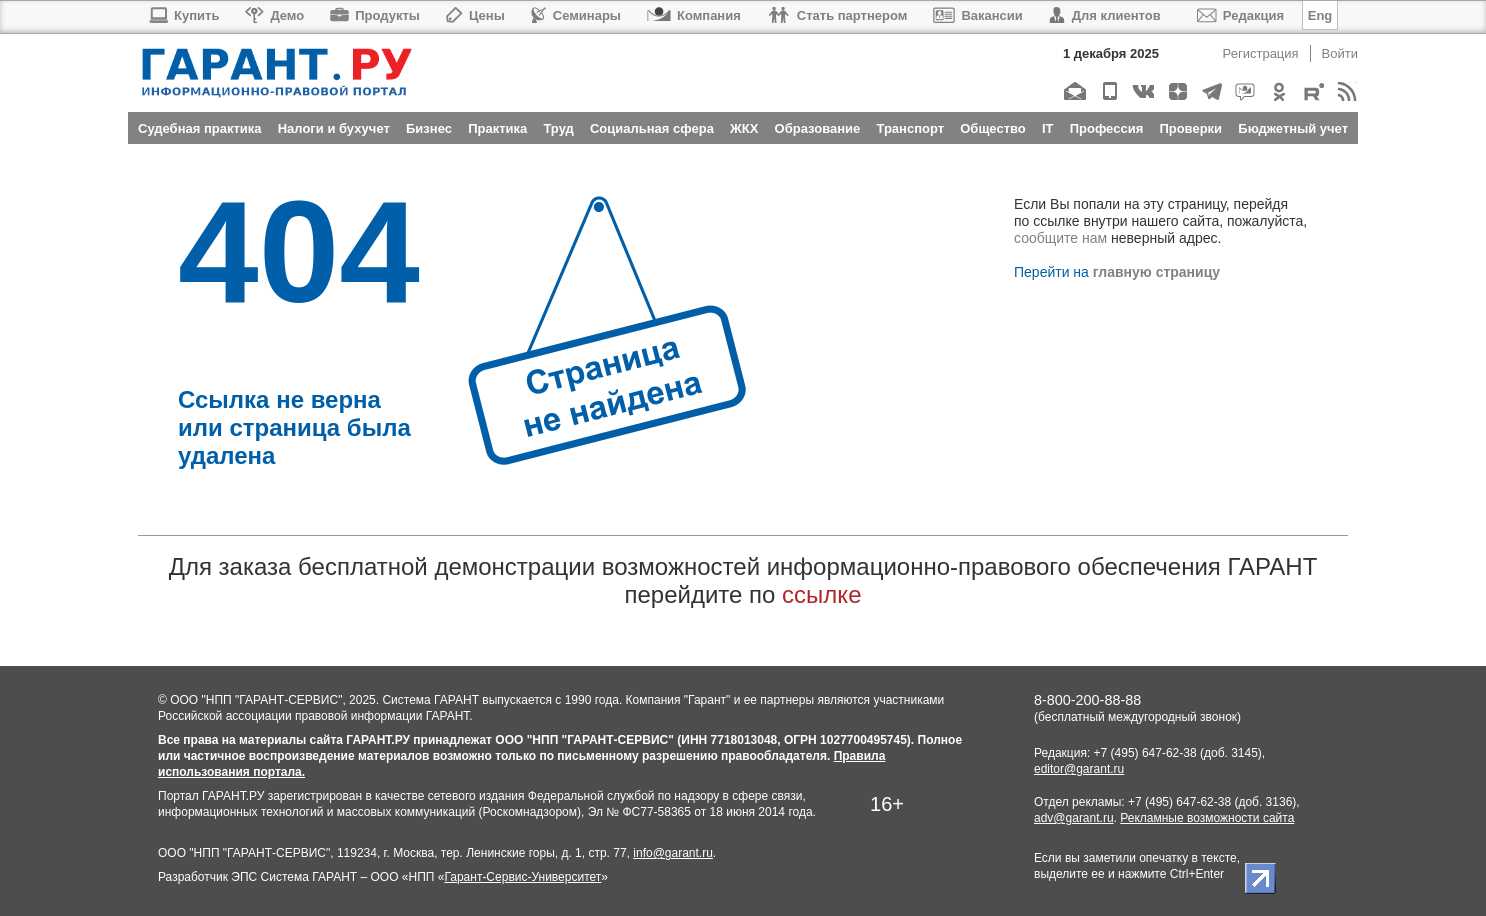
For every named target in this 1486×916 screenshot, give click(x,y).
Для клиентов (1105, 15)
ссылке (821, 594)
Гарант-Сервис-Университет (522, 877)
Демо (274, 15)
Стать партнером (837, 15)
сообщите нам (1060, 238)
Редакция (1240, 15)
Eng (1320, 15)
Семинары (576, 15)
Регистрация (1261, 53)
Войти (1340, 53)
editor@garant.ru (1079, 769)
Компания (694, 15)
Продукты (375, 15)
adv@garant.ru (1074, 818)
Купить (183, 15)
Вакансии (977, 15)
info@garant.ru (673, 853)
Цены (475, 15)
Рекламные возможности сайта (1207, 818)
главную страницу (1156, 272)
